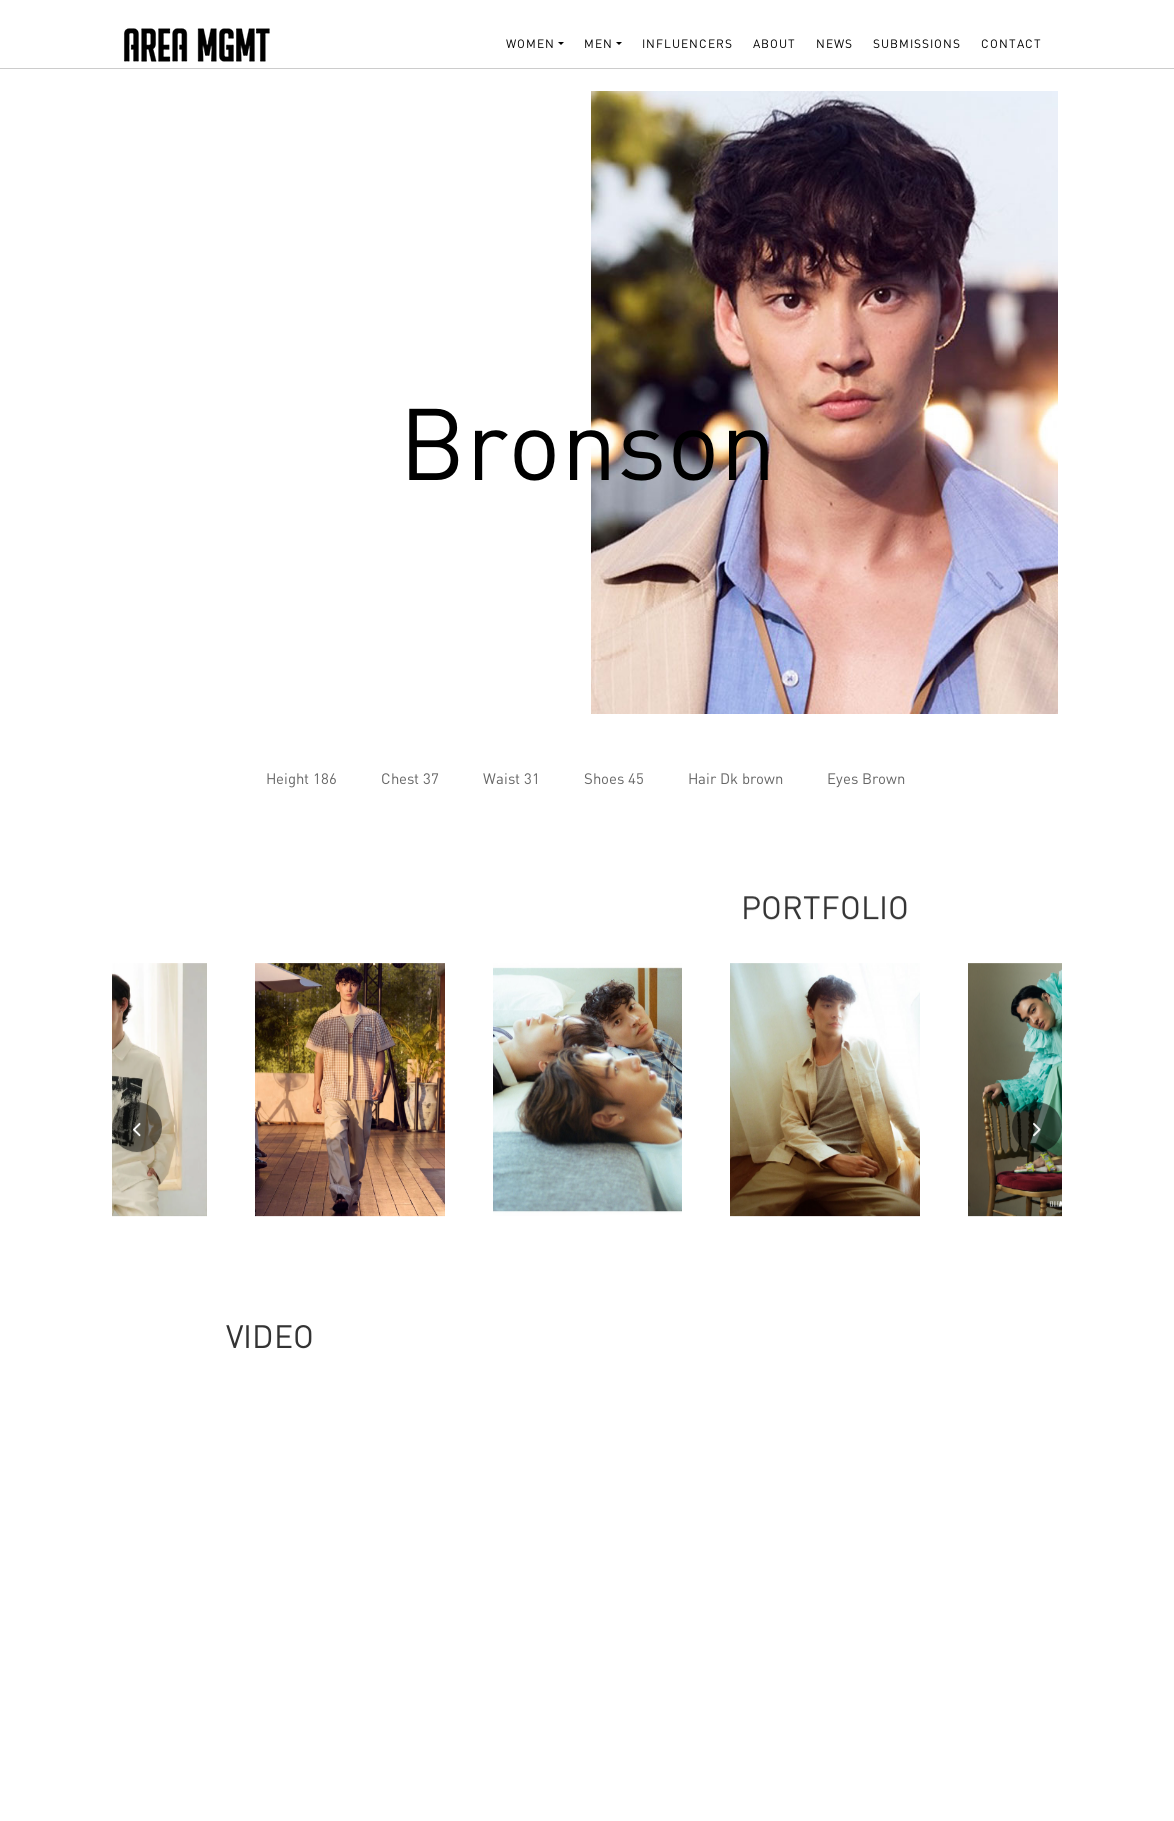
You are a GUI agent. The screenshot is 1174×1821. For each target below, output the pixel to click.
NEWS (834, 43)
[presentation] (137, 1133)
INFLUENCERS (687, 43)
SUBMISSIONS (917, 43)
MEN (598, 43)
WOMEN (530, 43)
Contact (1011, 43)
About (774, 43)
